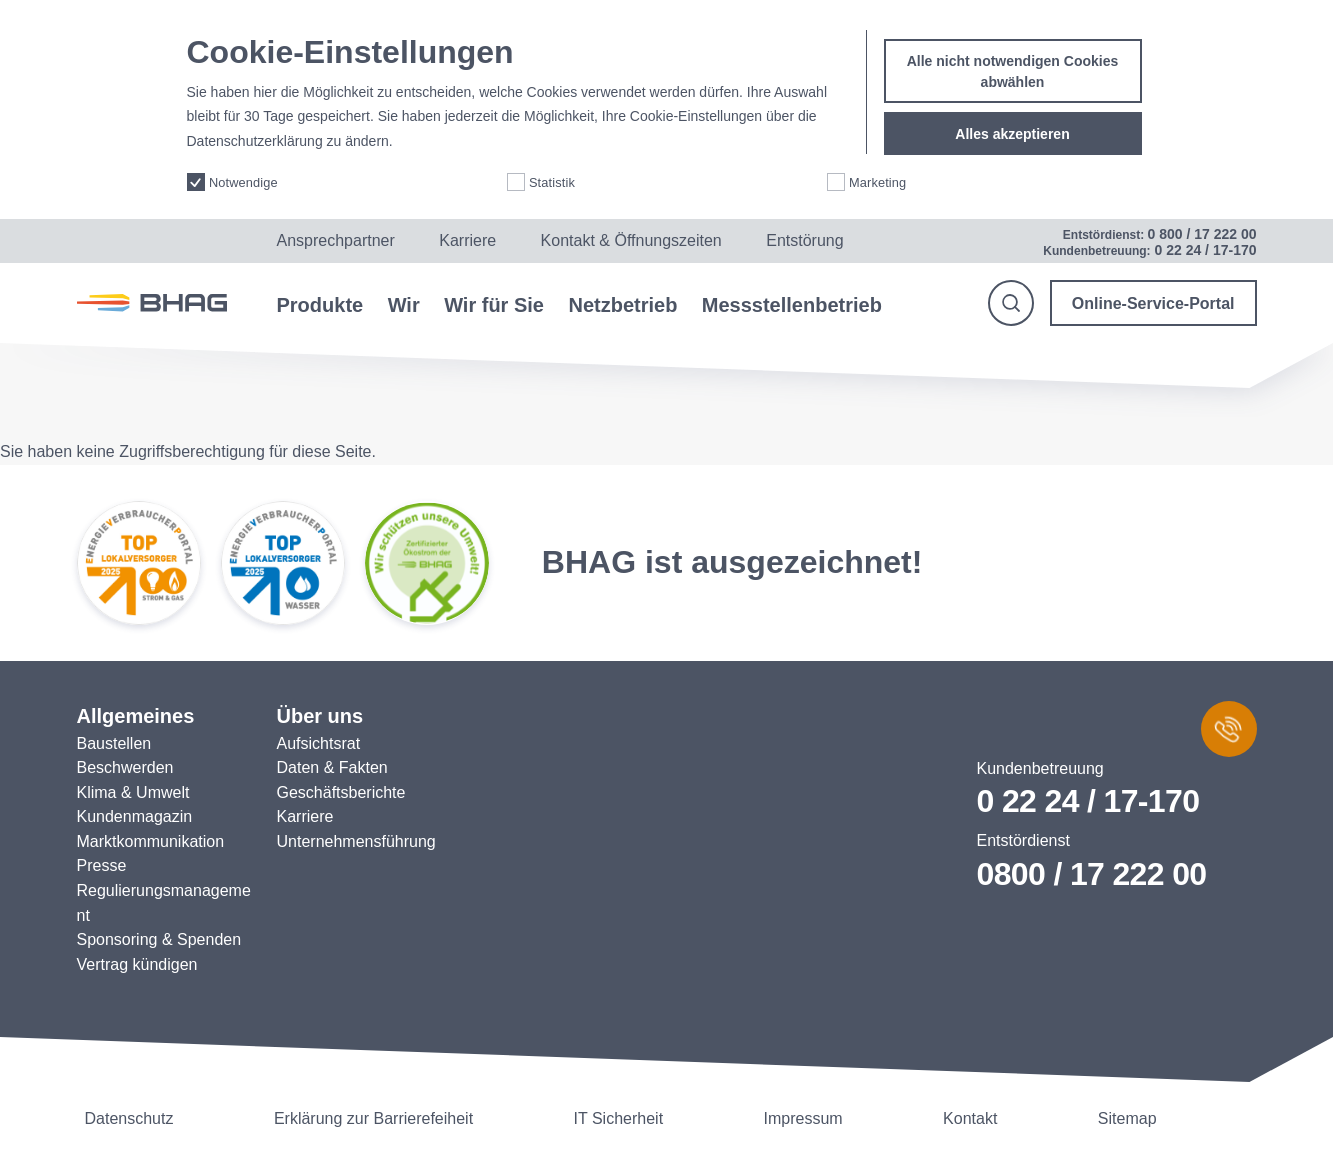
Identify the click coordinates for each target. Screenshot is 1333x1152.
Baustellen (114, 743)
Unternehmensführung (356, 841)
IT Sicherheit (619, 1118)
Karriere (467, 240)
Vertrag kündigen (137, 964)
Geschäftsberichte (341, 792)
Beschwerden (125, 767)
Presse (102, 865)
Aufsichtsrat (319, 743)
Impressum (803, 1118)
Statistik (552, 163)
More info (425, 122)
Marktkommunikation (151, 841)
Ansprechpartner (336, 240)
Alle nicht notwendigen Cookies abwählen (1013, 52)
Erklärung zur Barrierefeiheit (373, 1118)
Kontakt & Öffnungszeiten (631, 240)
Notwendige (243, 163)
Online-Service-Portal (1153, 303)
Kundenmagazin (135, 816)
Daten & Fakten (332, 767)
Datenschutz (129, 1118)
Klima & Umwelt (133, 792)
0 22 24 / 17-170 (1088, 801)
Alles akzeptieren (1012, 115)
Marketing (877, 163)
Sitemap (1127, 1118)
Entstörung (804, 240)
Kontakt (970, 1118)
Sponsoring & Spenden (159, 939)
